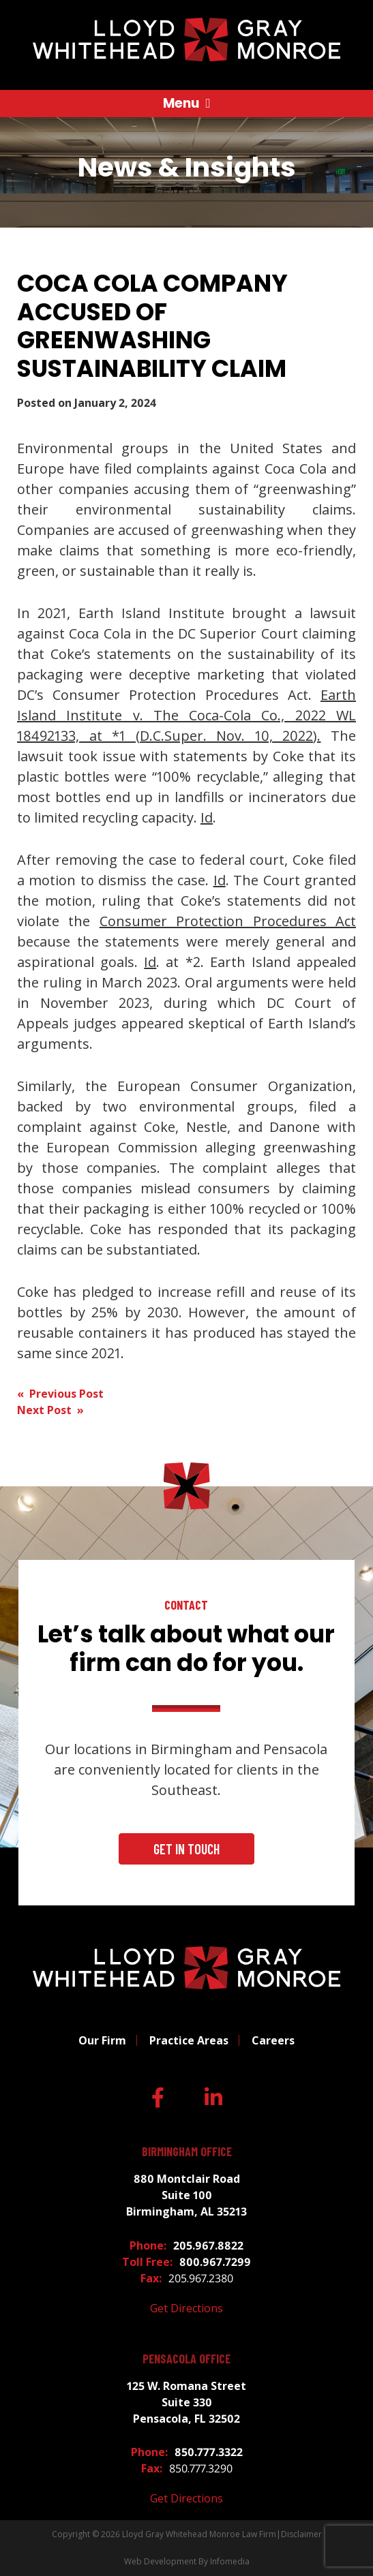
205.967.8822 (208, 2245)
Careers (273, 2040)
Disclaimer (301, 2534)
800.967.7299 (215, 2261)
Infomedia (230, 2561)
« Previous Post (60, 1393)
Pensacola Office (186, 2359)
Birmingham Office (187, 2152)
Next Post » (50, 1409)
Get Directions (186, 2308)
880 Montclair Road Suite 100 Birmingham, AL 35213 (186, 2195)
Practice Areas (188, 2040)
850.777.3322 (209, 2451)
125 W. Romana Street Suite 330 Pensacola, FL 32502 (186, 2402)
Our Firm (102, 2040)
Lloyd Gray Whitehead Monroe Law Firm (199, 2534)
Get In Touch (186, 1849)
